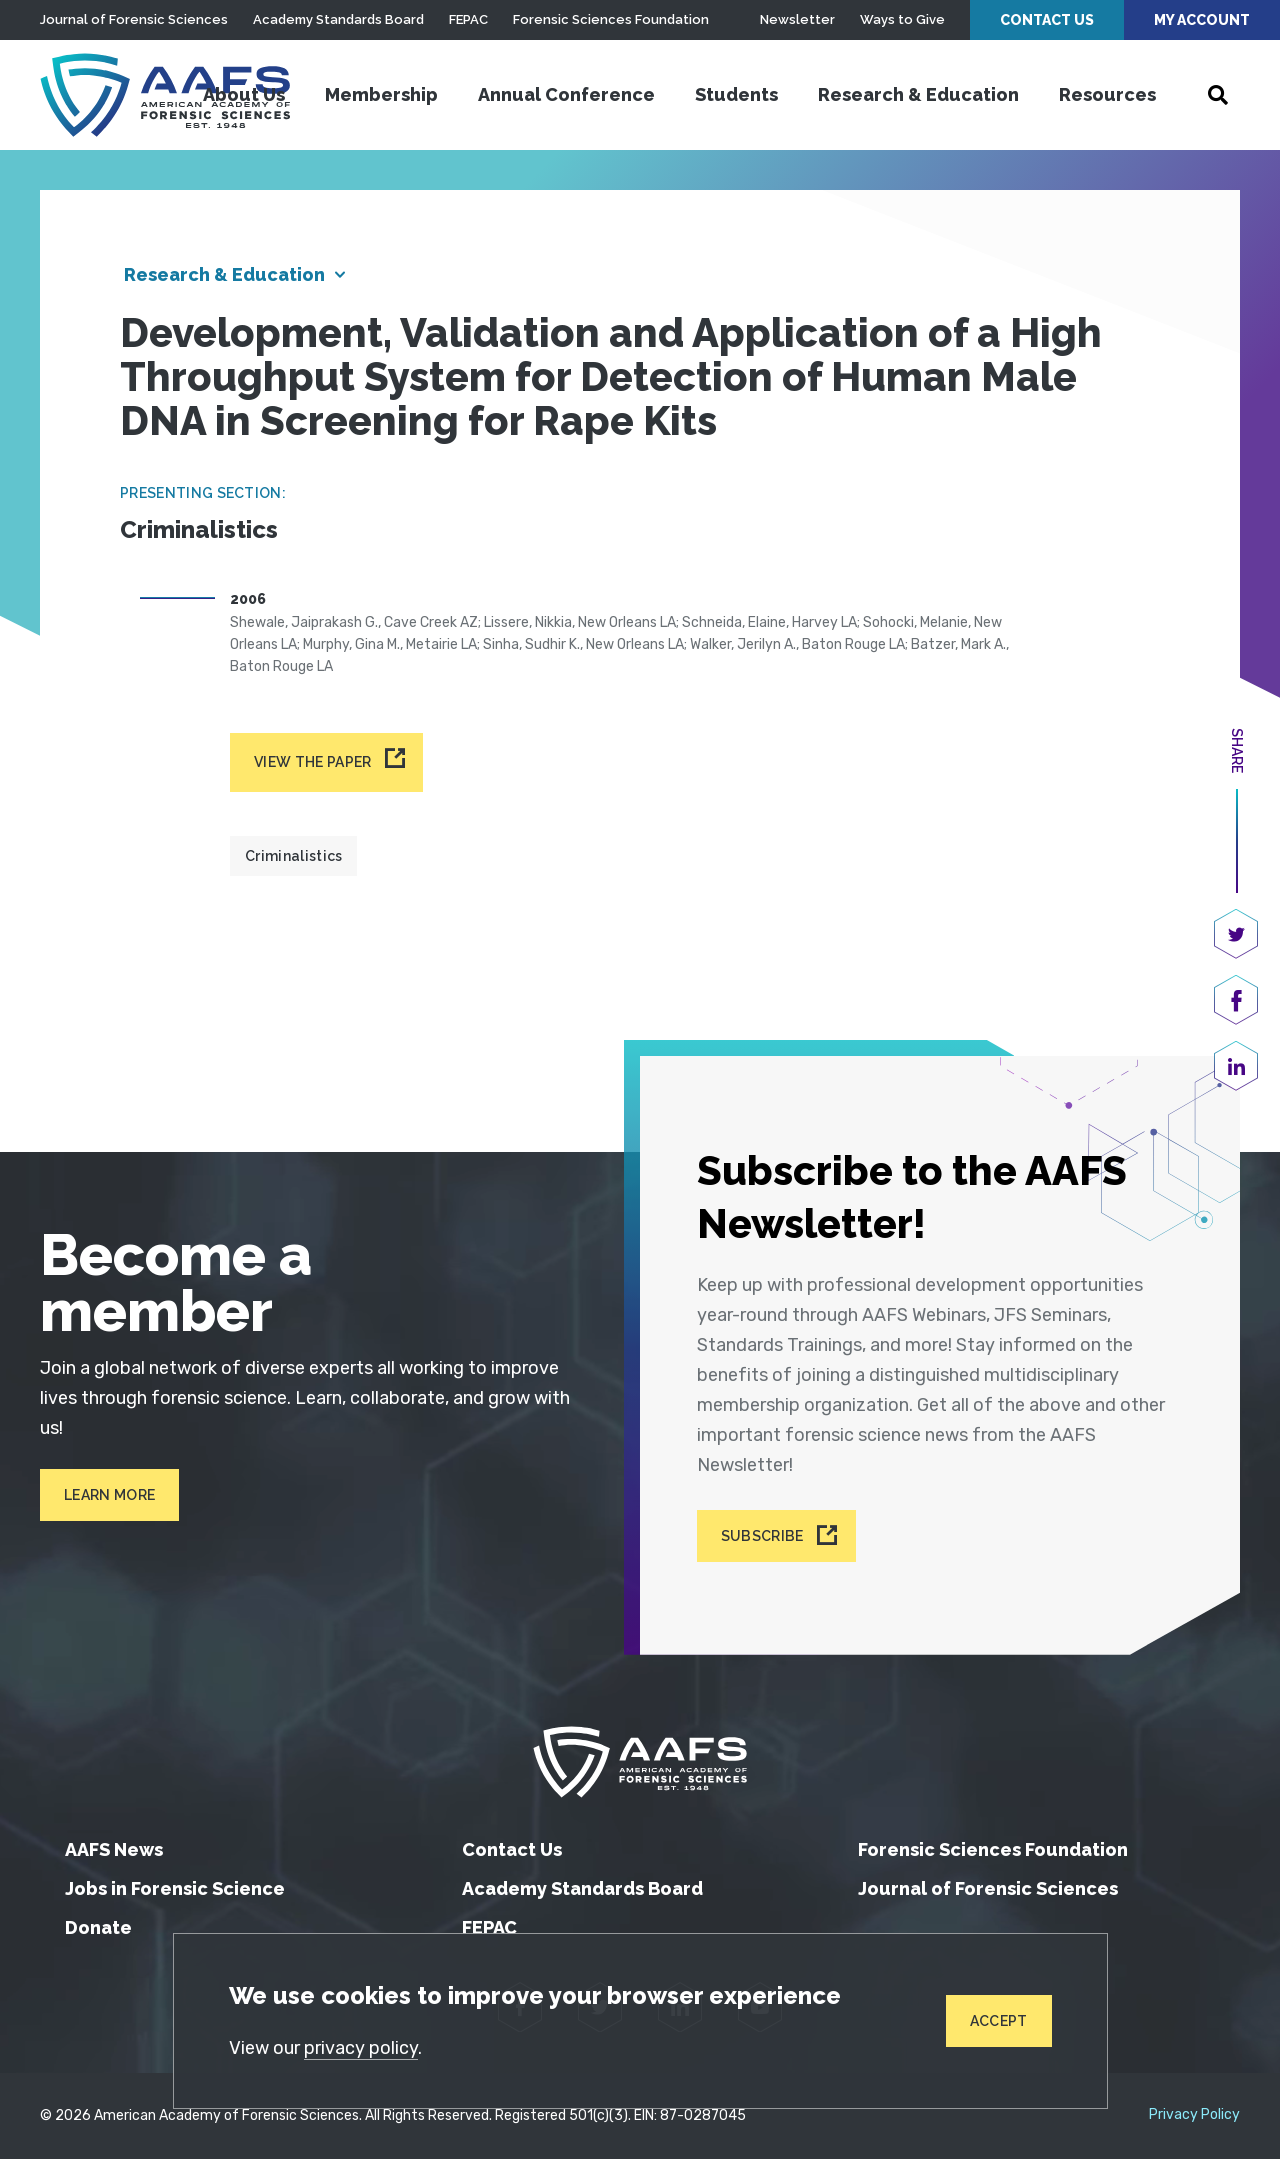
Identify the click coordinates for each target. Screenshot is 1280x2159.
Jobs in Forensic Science (175, 1888)
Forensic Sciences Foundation (611, 19)
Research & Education (918, 94)
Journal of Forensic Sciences (134, 19)
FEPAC (468, 19)
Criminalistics (293, 856)
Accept (999, 2021)
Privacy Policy (1194, 2115)
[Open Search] (1218, 95)
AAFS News (114, 1849)
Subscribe (762, 1536)
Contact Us (1047, 20)
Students (736, 94)
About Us (244, 94)
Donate (98, 1927)
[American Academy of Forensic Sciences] (165, 95)
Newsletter (797, 19)
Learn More (109, 1495)
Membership (381, 94)
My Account (1202, 20)
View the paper (312, 762)
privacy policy (361, 2048)
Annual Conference (566, 94)
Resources (1107, 94)
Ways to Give (902, 19)
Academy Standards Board (338, 19)
